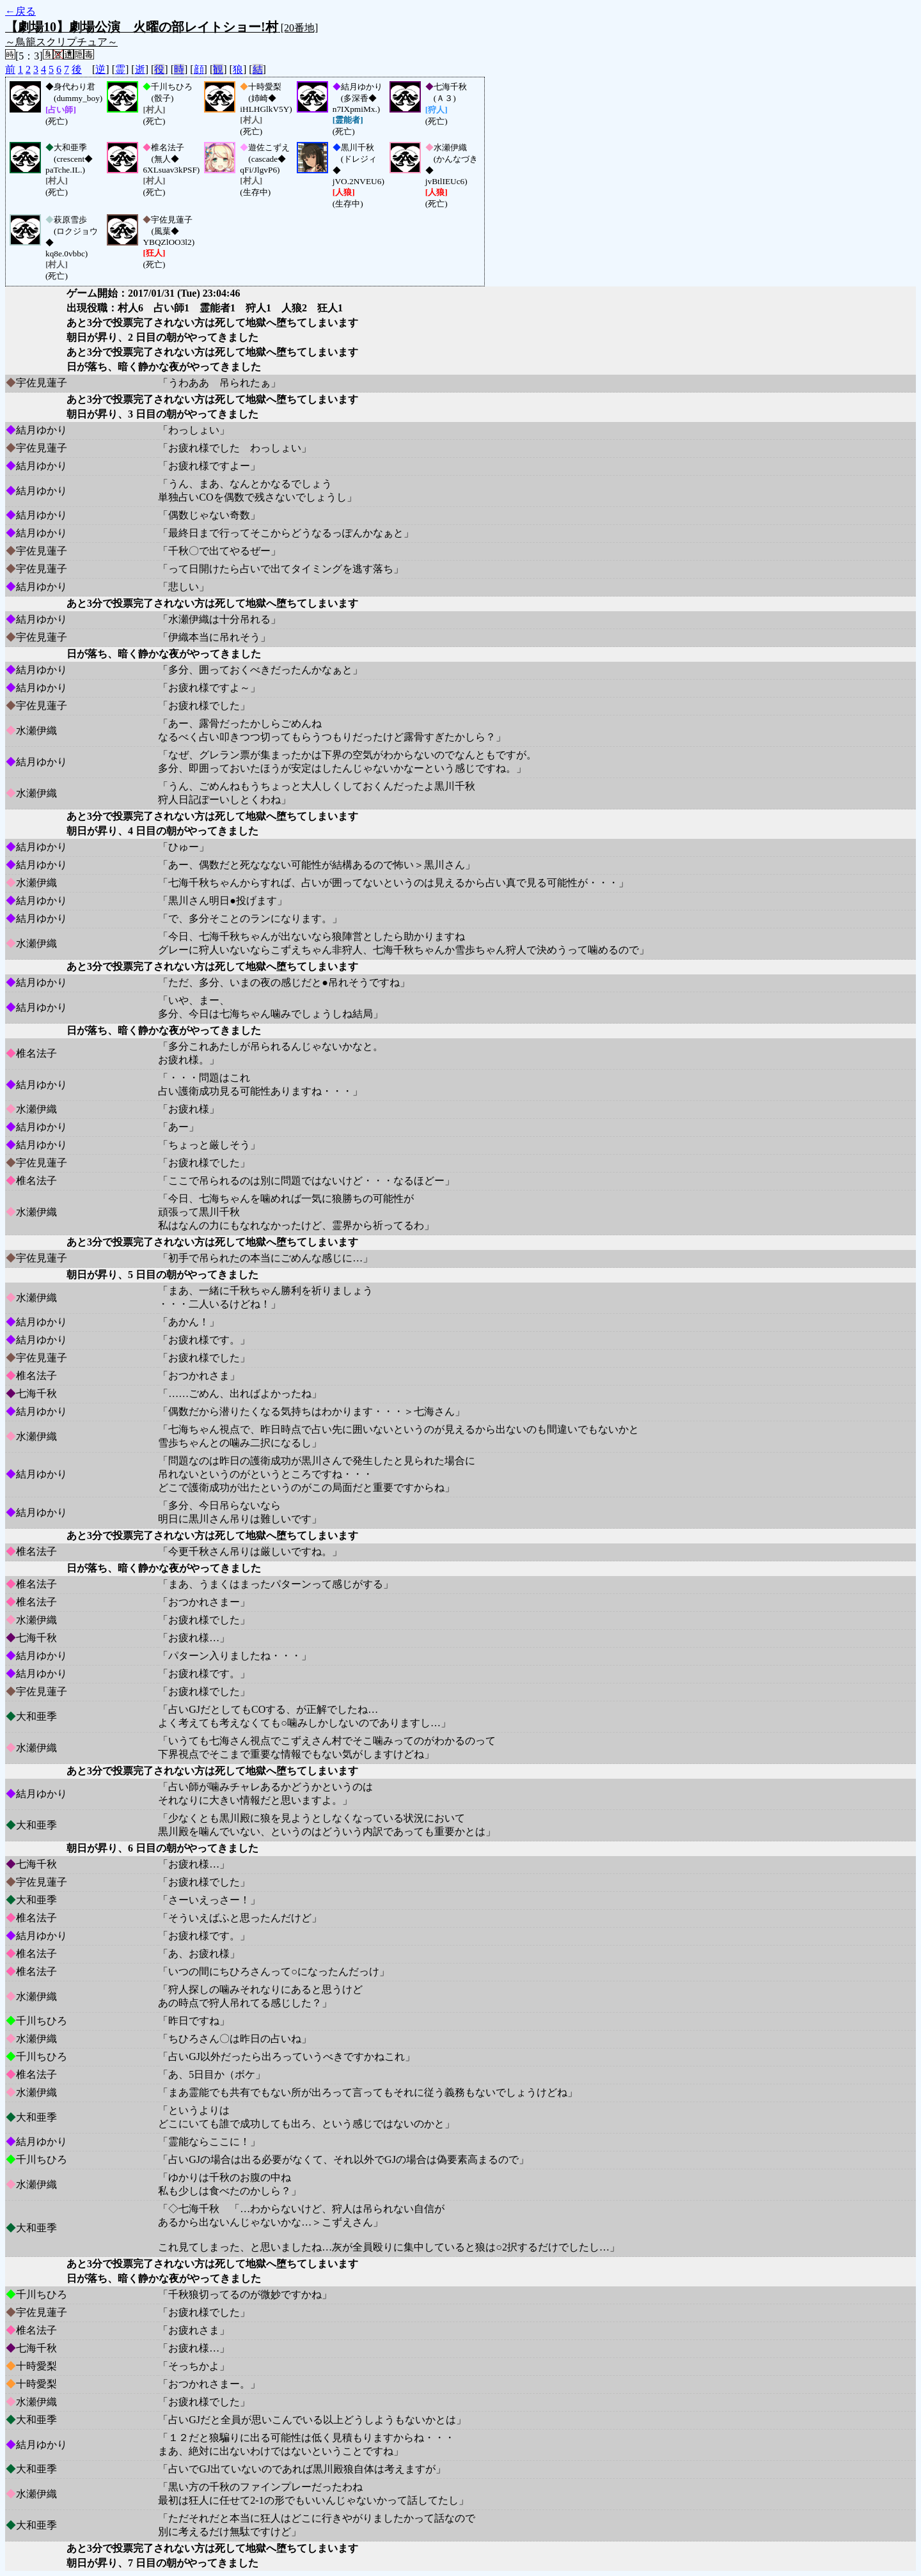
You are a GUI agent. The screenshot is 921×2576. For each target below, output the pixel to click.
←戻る (20, 11)
